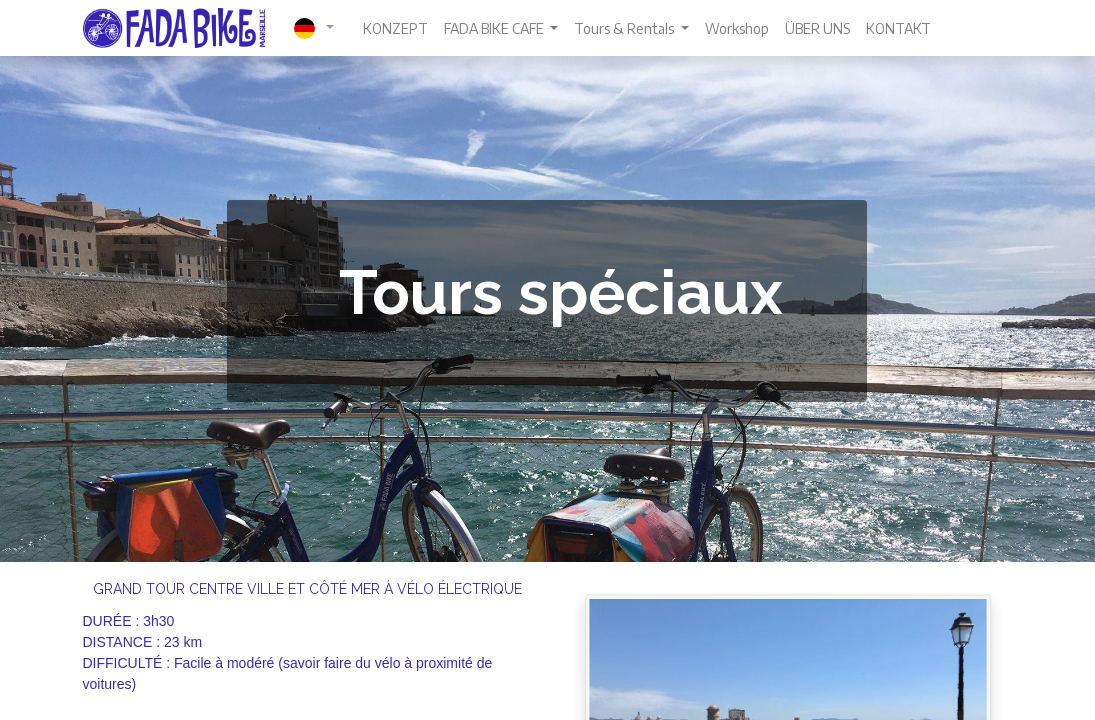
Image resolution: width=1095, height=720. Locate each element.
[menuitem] (395, 28)
